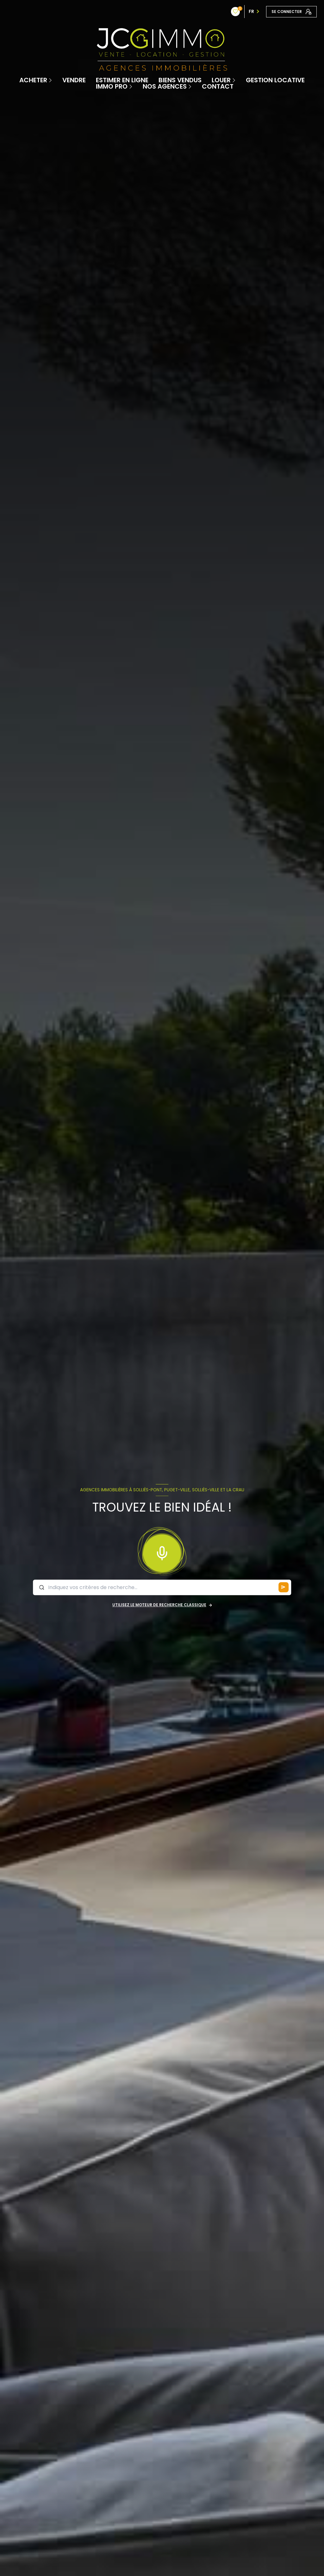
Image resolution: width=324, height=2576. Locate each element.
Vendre (74, 80)
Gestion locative (275, 80)
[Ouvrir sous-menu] (51, 80)
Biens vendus (180, 80)
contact (218, 86)
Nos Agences (165, 86)
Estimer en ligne (122, 80)
